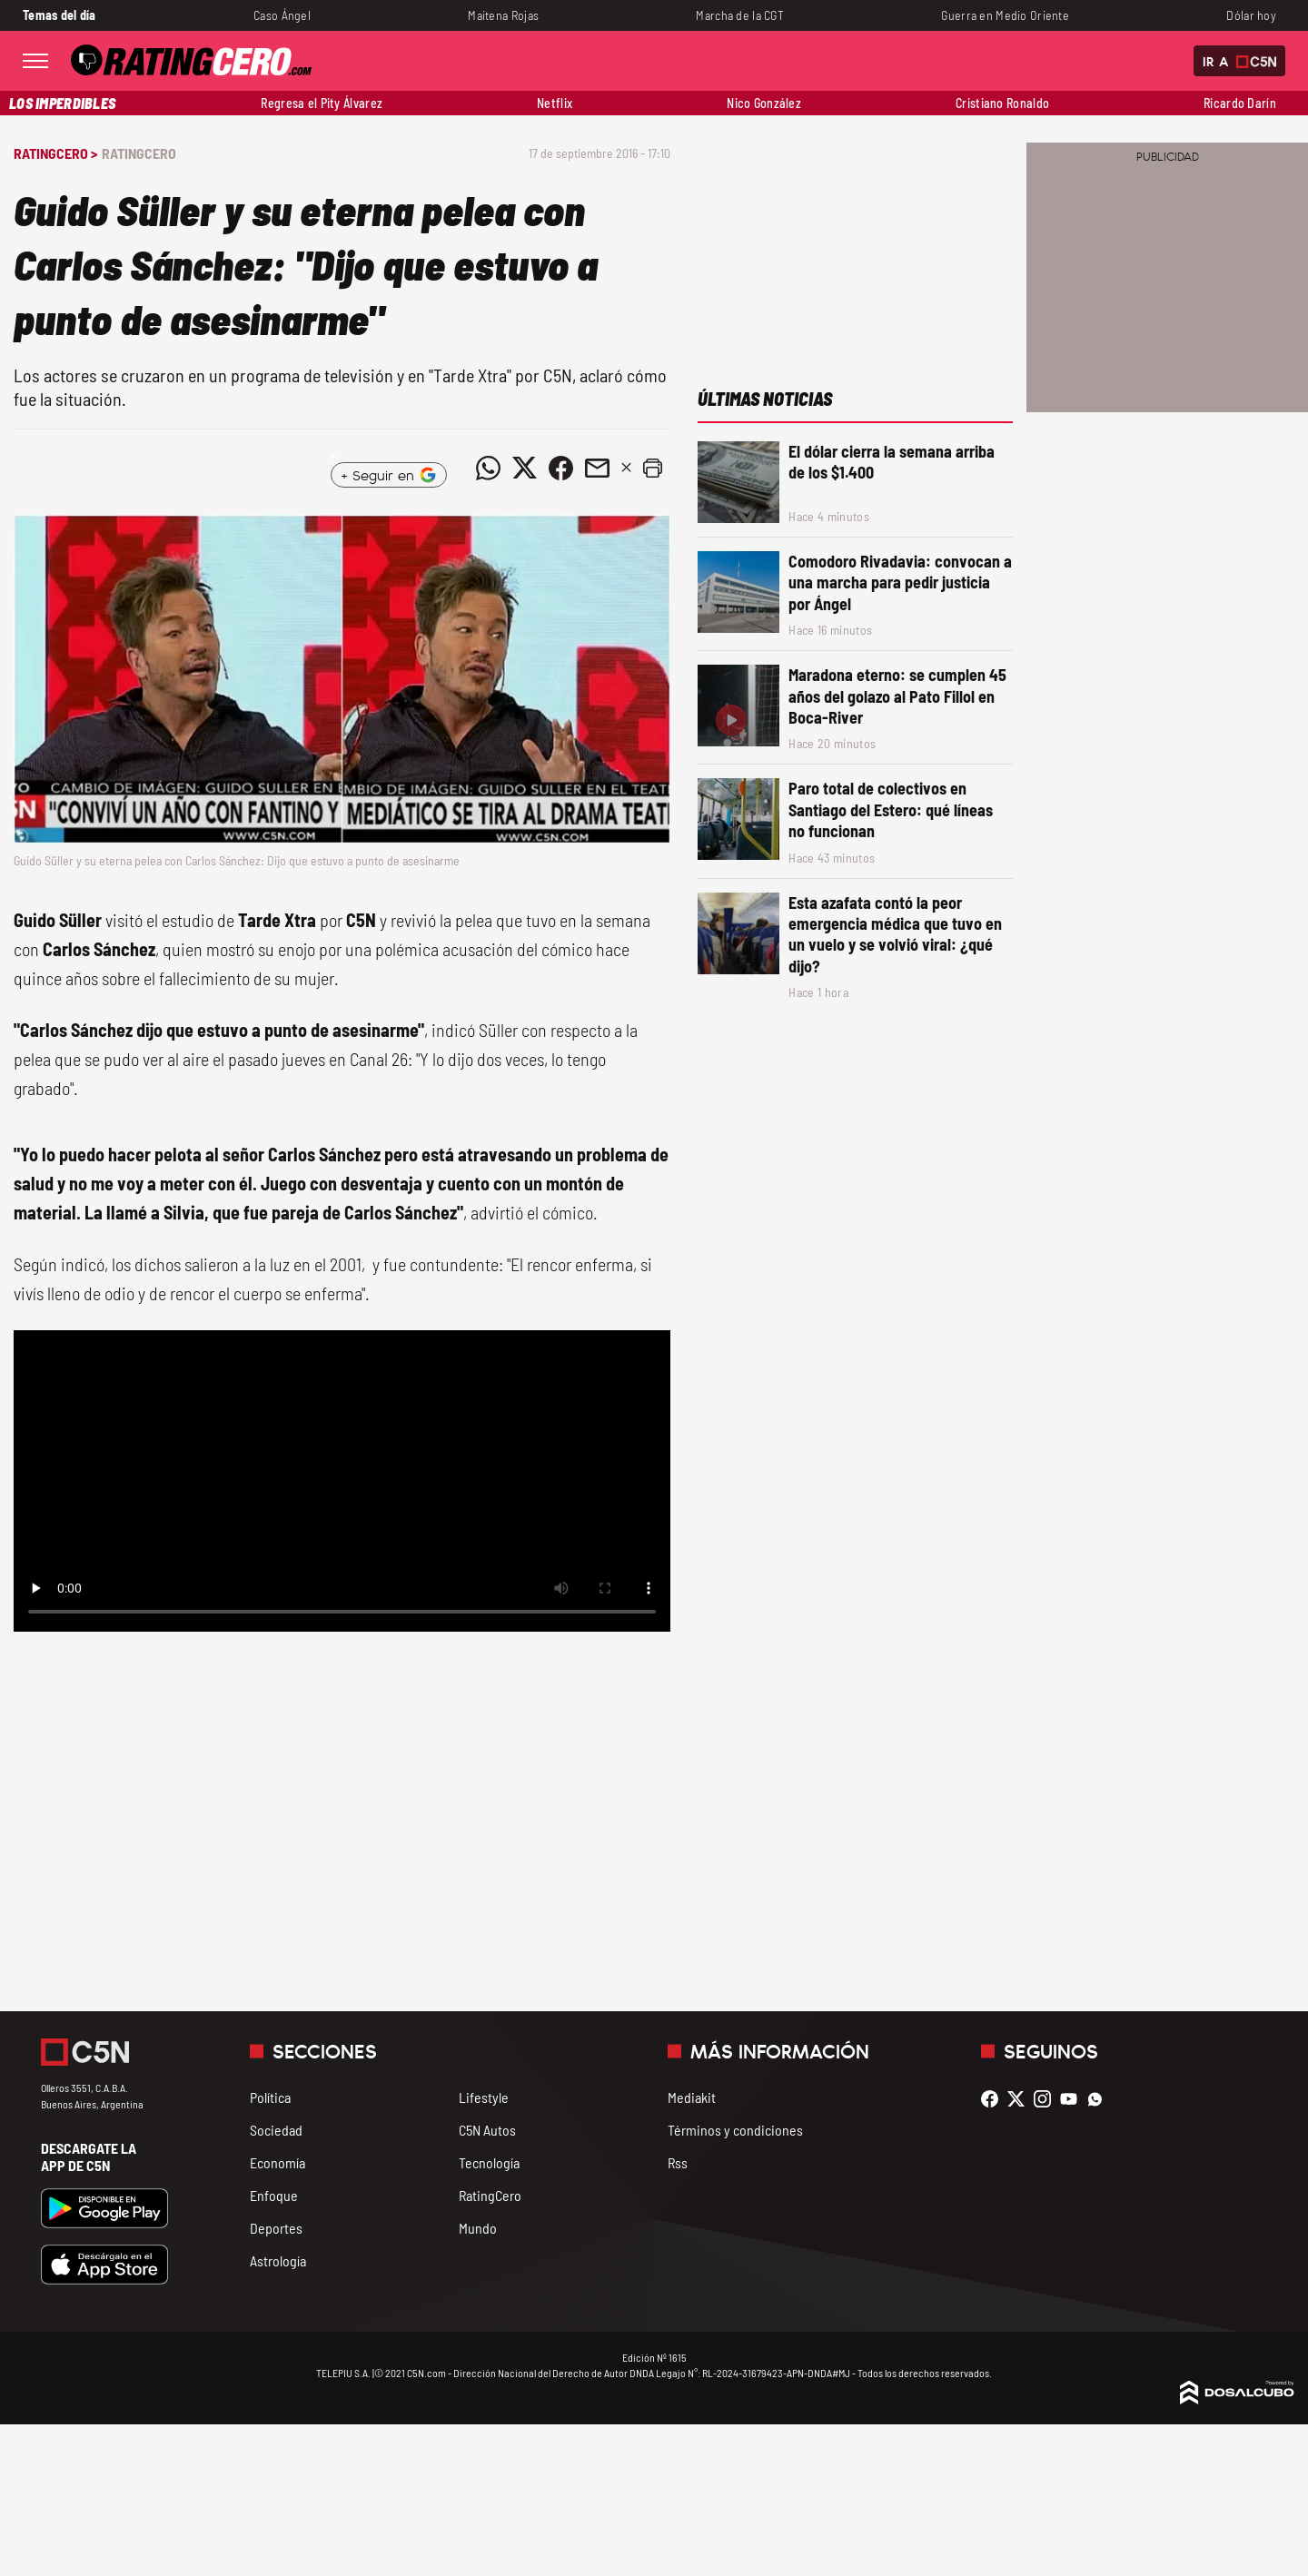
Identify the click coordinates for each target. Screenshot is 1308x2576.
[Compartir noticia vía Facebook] (560, 467)
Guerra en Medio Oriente (1005, 15)
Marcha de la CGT (740, 15)
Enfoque (274, 2195)
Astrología (278, 2260)
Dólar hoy (1251, 15)
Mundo (478, 2227)
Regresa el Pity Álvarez (321, 103)
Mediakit (692, 2097)
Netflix (554, 103)
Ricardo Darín (1240, 103)
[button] (652, 467)
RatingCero (139, 153)
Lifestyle (484, 2097)
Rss (678, 2162)
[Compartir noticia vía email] (597, 467)
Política (270, 2097)
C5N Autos (487, 2129)
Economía (277, 2162)
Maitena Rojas (503, 15)
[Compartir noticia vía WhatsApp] (488, 467)
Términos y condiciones (735, 2129)
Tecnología (489, 2162)
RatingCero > (55, 153)
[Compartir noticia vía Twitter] (524, 467)
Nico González (764, 103)
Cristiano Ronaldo (1002, 103)
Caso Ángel (282, 15)
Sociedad (276, 2129)
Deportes (276, 2227)
